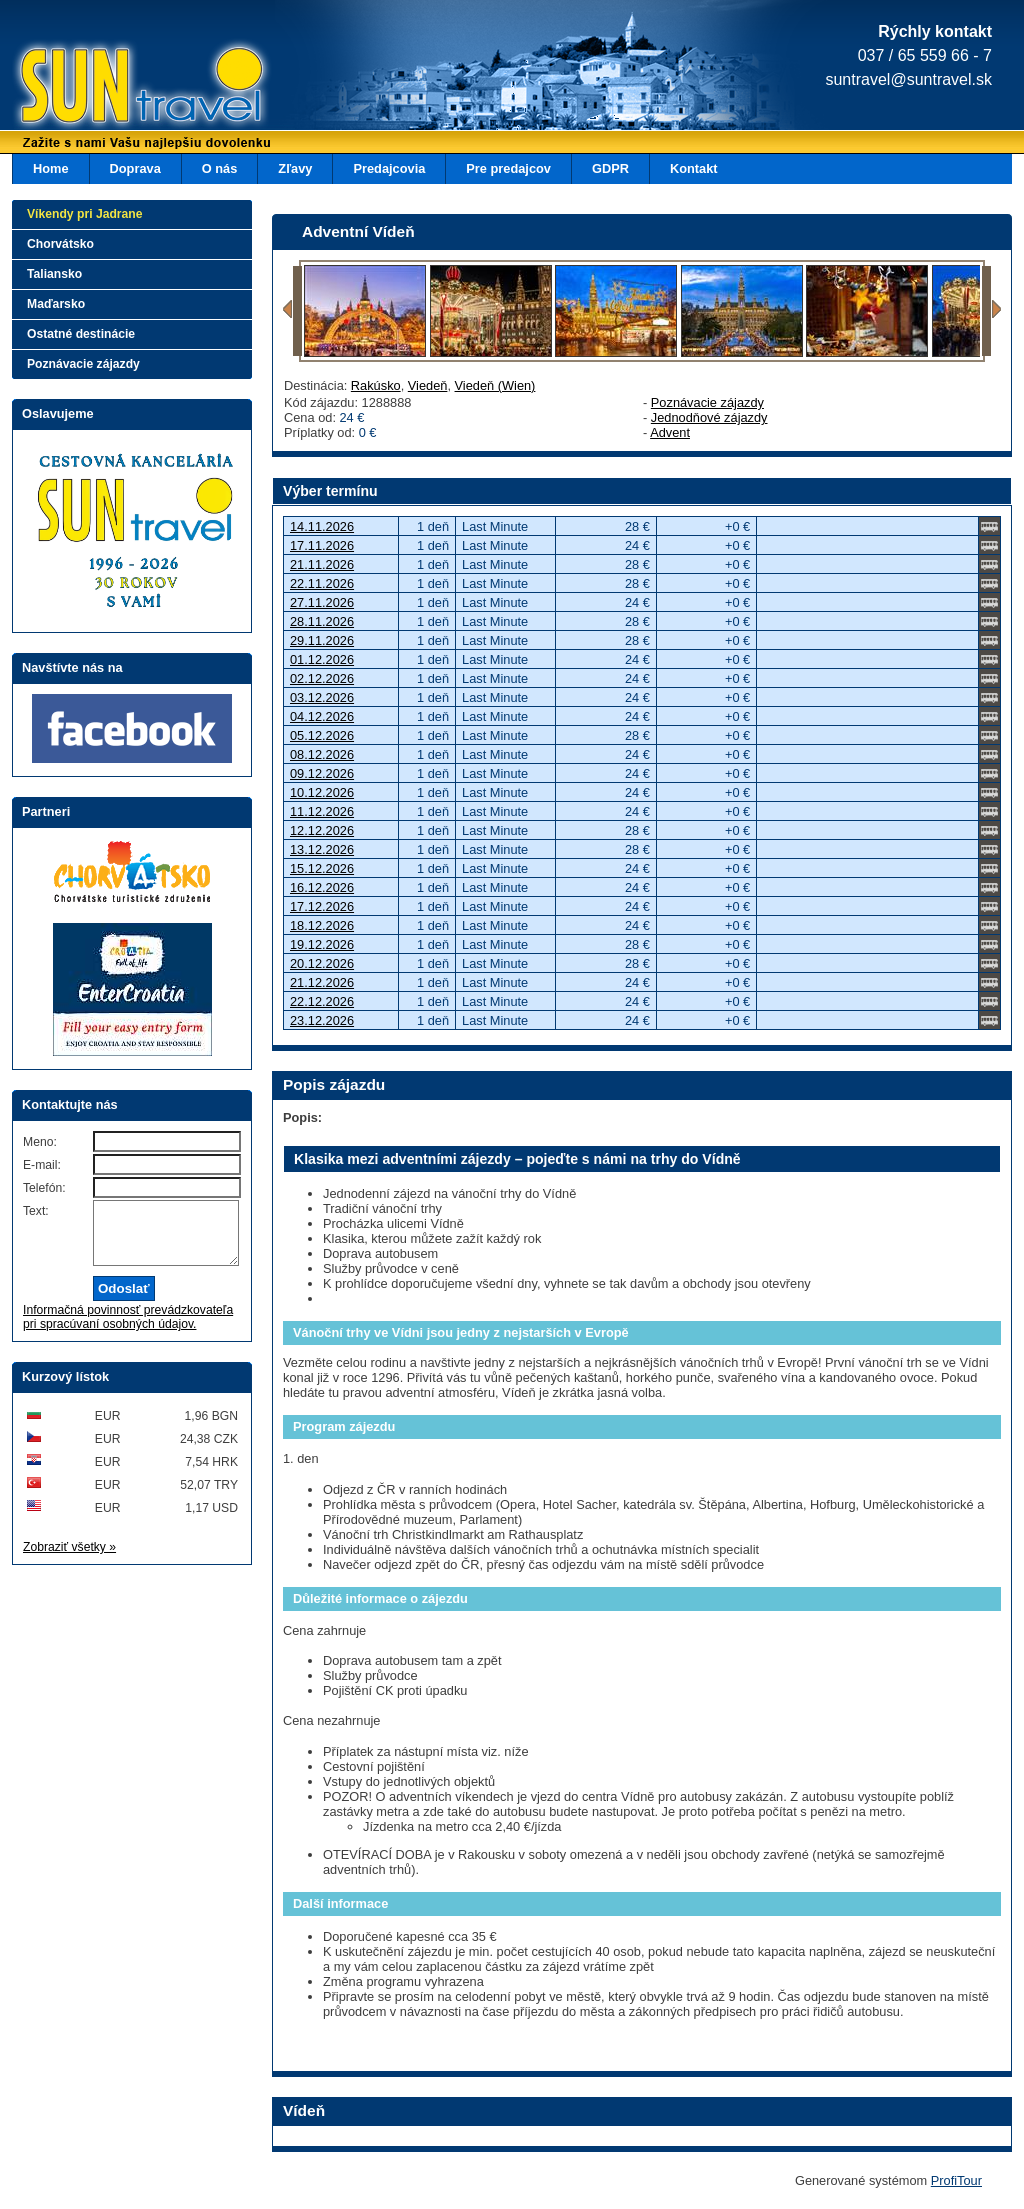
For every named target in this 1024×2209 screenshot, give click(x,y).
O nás (220, 168)
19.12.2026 (322, 944)
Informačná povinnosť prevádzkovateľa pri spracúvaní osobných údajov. (128, 1329)
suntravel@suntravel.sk (908, 79)
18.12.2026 (322, 925)
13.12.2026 (322, 849)
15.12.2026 (322, 868)
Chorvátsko (60, 244)
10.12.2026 (322, 792)
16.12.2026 (322, 887)
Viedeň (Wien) (495, 385)
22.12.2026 (322, 1001)
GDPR (610, 168)
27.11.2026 (322, 602)
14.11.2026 (322, 526)
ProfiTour (956, 2180)
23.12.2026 (322, 1020)
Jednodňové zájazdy (709, 417)
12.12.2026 (322, 830)
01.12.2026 (322, 659)
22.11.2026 (322, 583)
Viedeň (428, 385)
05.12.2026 (322, 735)
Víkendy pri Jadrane (85, 214)
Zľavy (295, 168)
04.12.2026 (322, 716)
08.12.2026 (322, 754)
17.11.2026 (322, 545)
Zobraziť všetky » (69, 1559)
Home (51, 168)
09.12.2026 (322, 773)
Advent (670, 432)
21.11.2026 (322, 564)
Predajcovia (389, 168)
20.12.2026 (322, 963)
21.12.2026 (322, 982)
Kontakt (694, 168)
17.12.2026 (322, 906)
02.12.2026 (322, 678)
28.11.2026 (322, 621)
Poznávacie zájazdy (707, 402)
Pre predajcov (508, 168)
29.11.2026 (322, 640)
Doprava (135, 168)
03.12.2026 (322, 697)
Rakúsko (376, 385)
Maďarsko (56, 304)
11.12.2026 (322, 811)
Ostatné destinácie (81, 334)
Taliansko (54, 274)
